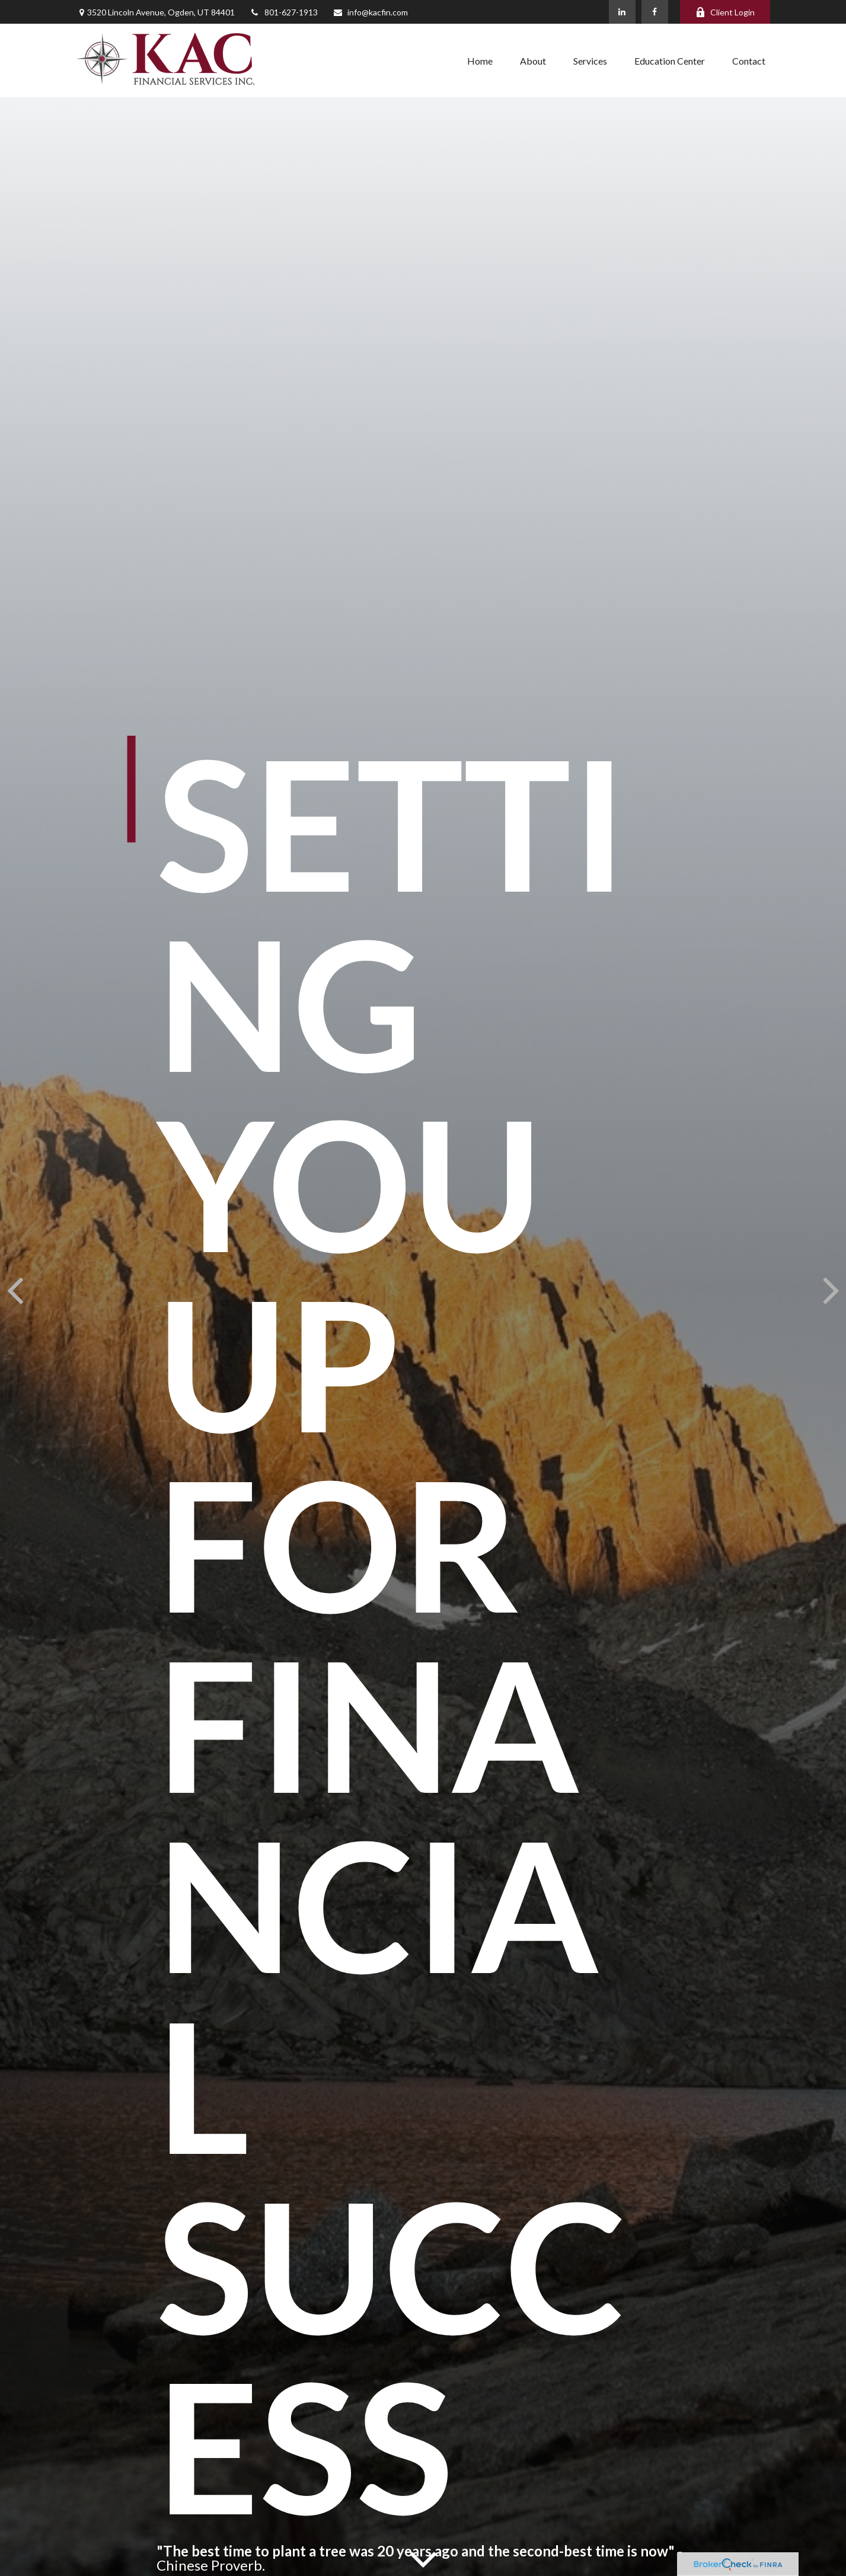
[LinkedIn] (622, 12)
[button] (479, 60)
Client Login (725, 12)
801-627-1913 (284, 12)
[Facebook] (654, 12)
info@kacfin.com (370, 12)
